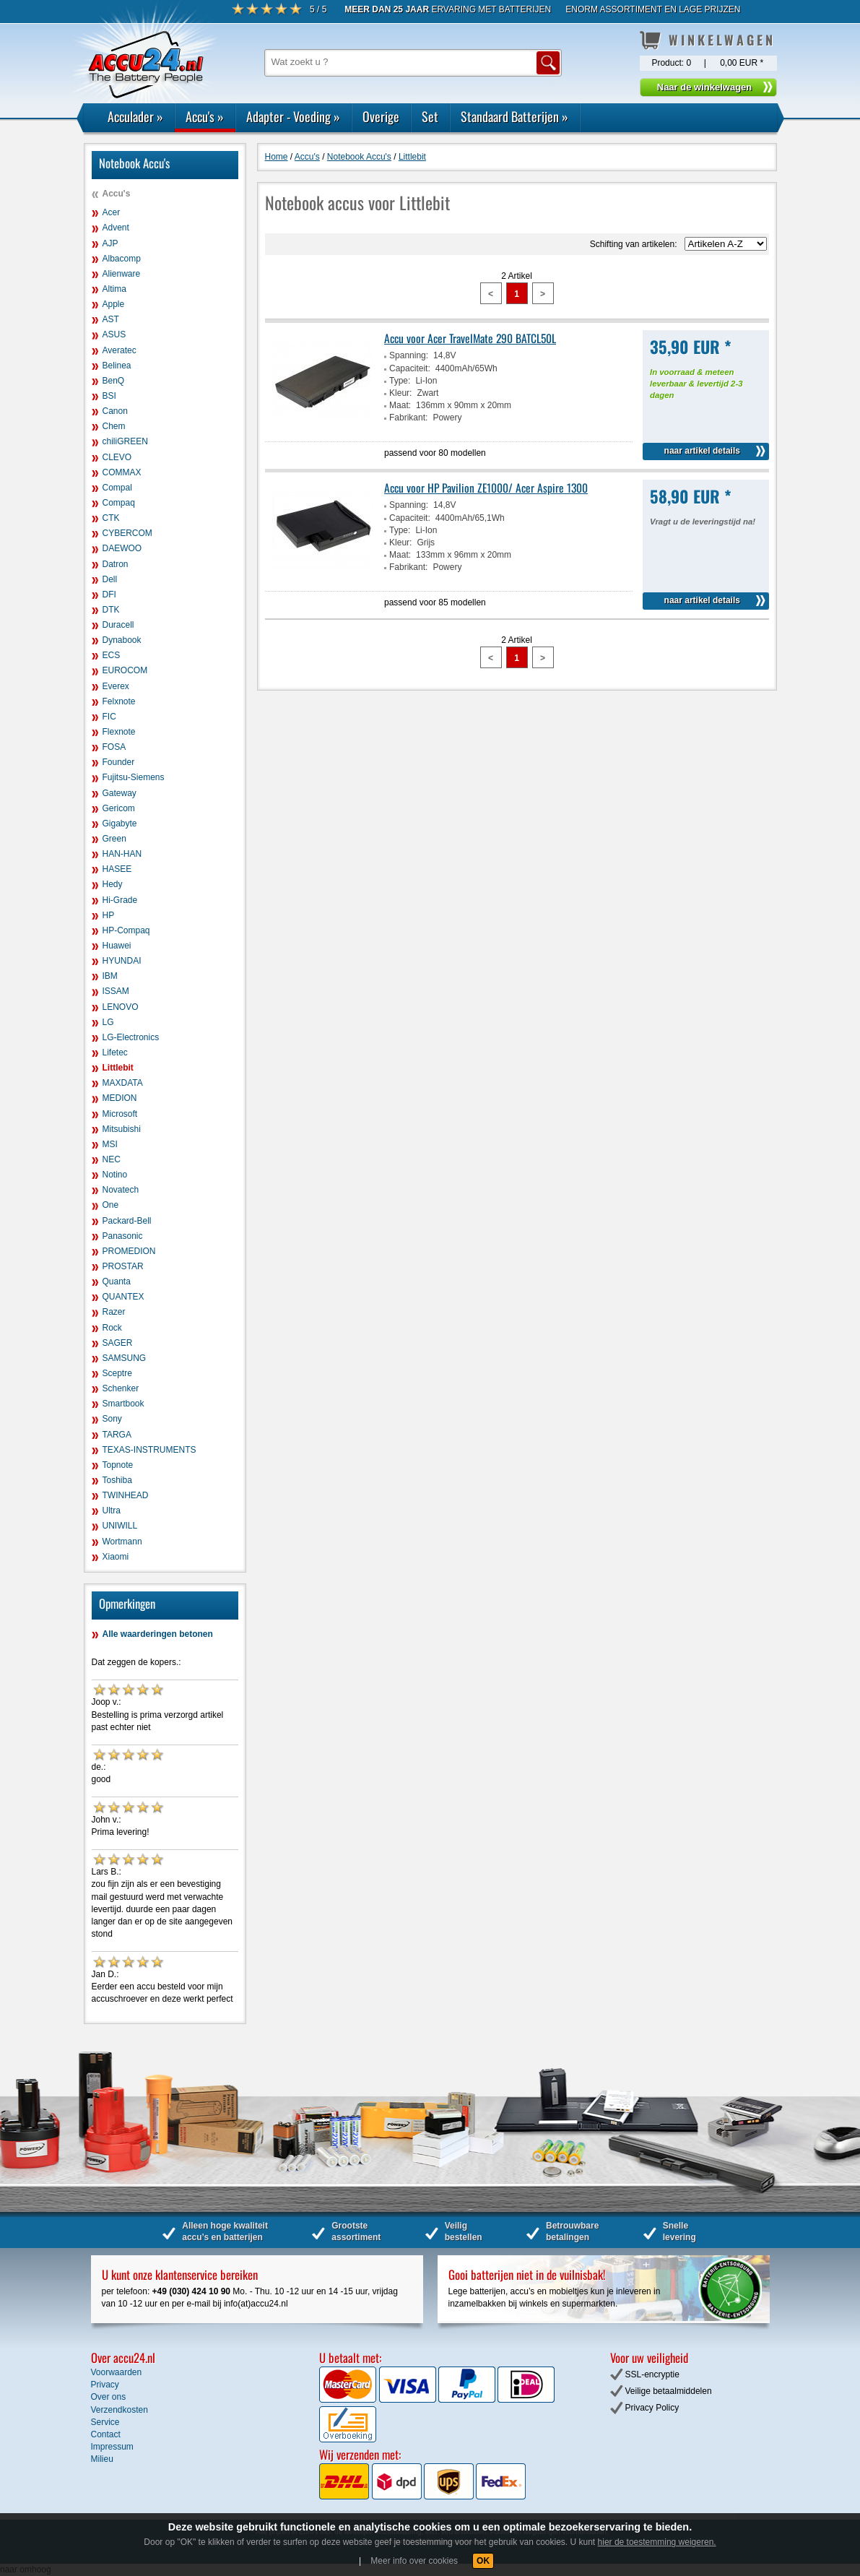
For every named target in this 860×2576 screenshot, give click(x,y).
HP (109, 915)
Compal (117, 488)
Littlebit (118, 1068)
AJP (110, 243)
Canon (115, 411)
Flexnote (119, 732)
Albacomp (122, 259)
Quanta (117, 1281)
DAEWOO (122, 548)
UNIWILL (120, 1526)
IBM (110, 976)
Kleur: (400, 393)
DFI (109, 594)
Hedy (113, 884)
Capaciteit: (409, 368)
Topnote (118, 1465)
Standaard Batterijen (514, 116)
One (111, 1205)
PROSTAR (123, 1266)
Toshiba (117, 1480)
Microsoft (120, 1114)
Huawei (117, 946)
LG (108, 1022)
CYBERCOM (127, 533)
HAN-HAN (122, 854)
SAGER (118, 1343)
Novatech (121, 1190)
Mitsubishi (122, 1129)
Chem (114, 426)
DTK (111, 610)
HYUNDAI (122, 961)
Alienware (122, 274)
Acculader (135, 116)
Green (114, 839)
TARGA (117, 1435)
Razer (114, 1312)
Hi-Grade (120, 900)
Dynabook (122, 640)
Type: (399, 381)
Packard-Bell (127, 1221)
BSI (109, 396)
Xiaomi (116, 1557)
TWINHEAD (126, 1495)
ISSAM (116, 991)
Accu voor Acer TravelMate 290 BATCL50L (470, 338)
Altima (114, 289)
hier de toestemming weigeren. (657, 2542)
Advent (116, 227)
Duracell (118, 625)
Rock (112, 1328)
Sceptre (117, 1373)
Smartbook (123, 1404)
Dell (110, 579)
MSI (110, 1144)
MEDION (120, 1098)
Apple (114, 304)
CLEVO (117, 457)
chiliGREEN (125, 441)
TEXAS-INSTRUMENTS (149, 1450)
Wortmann (122, 1541)
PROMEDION (129, 1251)
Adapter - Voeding (293, 116)
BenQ (114, 381)
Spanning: (408, 355)
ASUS (114, 334)
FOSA (114, 747)
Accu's (205, 116)
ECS (112, 655)
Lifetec (115, 1052)
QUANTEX (123, 1297)
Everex (116, 686)
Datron (116, 564)
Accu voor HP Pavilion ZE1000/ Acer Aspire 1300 (486, 487)
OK (483, 2561)
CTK (111, 518)
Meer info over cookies (414, 2561)
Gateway (119, 793)
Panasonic (123, 1236)
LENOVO (121, 1007)
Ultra (112, 1510)
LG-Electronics (131, 1037)
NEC (112, 1159)
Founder (119, 762)
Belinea (117, 365)
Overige (380, 116)
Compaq (119, 503)
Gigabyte (120, 823)
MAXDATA (123, 1083)
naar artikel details (702, 451)
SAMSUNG (125, 1358)
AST (111, 319)
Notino (115, 1175)
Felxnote (119, 701)
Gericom (119, 808)
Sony (112, 1419)
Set (430, 116)
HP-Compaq (126, 930)
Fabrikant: (408, 417)
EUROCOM (125, 670)
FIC (109, 717)
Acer (112, 212)
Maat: (400, 405)
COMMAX (122, 472)
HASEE (117, 869)
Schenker (121, 1388)
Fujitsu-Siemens (134, 777)
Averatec (119, 350)
